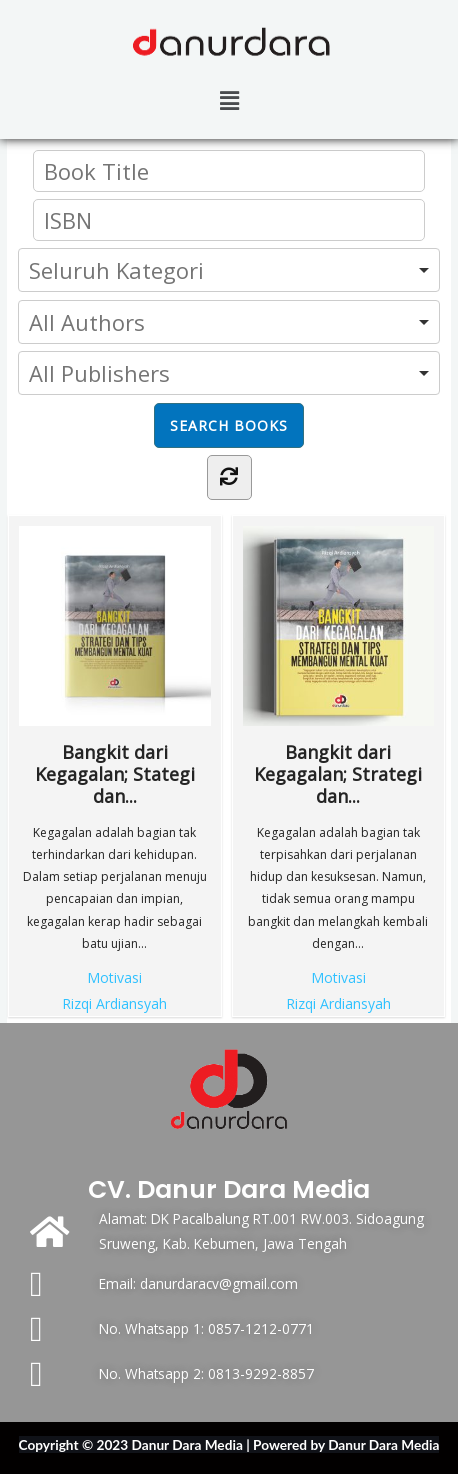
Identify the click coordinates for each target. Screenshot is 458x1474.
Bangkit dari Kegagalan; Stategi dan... (114, 666)
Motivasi (114, 977)
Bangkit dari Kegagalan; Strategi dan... (338, 666)
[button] (229, 100)
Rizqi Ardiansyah (114, 1003)
